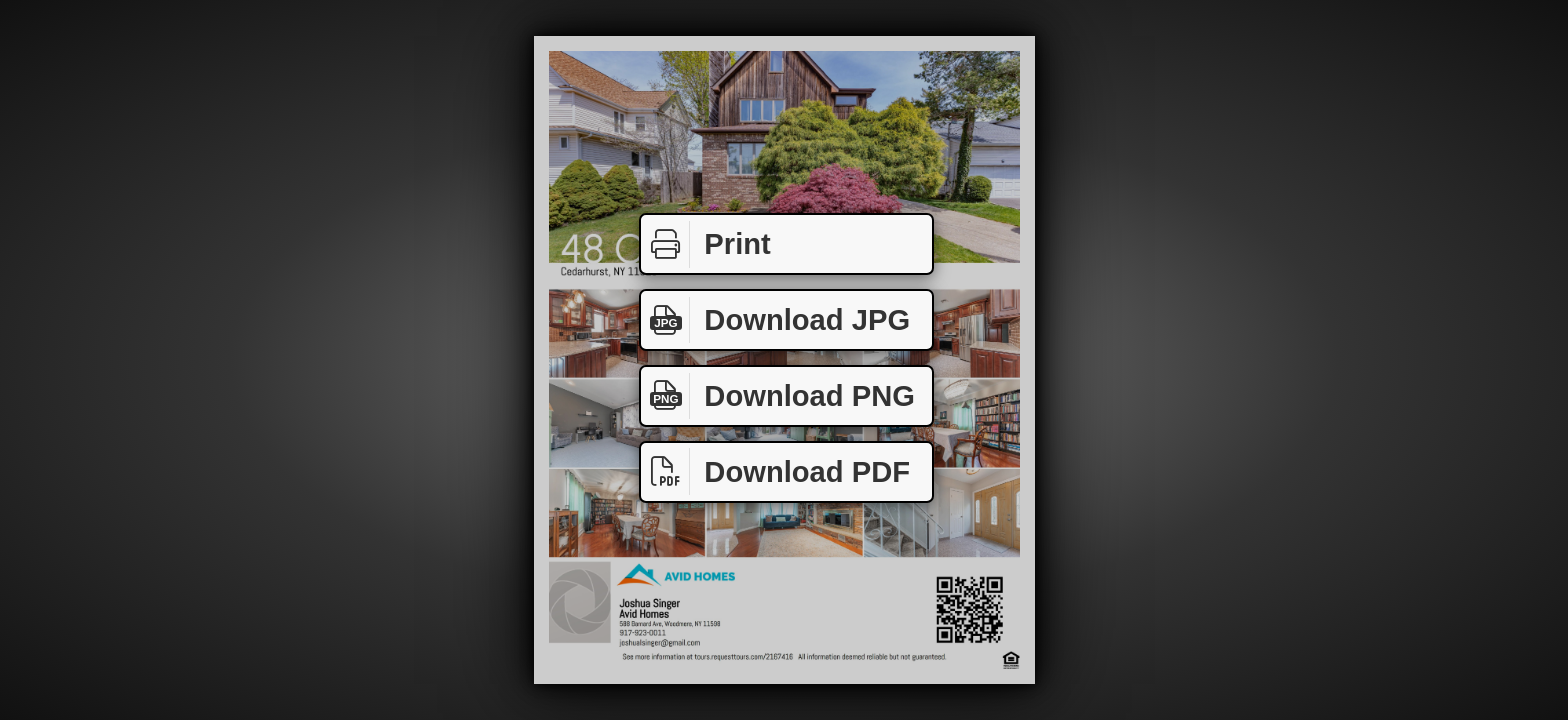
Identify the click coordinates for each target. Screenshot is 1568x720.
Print (706, 244)
